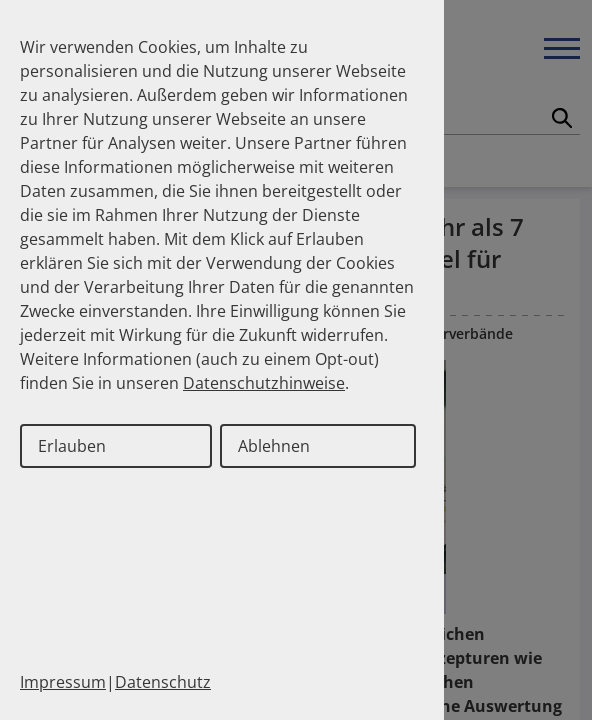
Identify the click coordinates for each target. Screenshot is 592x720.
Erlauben (72, 446)
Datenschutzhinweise (264, 383)
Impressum (63, 682)
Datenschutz (163, 682)
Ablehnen (274, 446)
